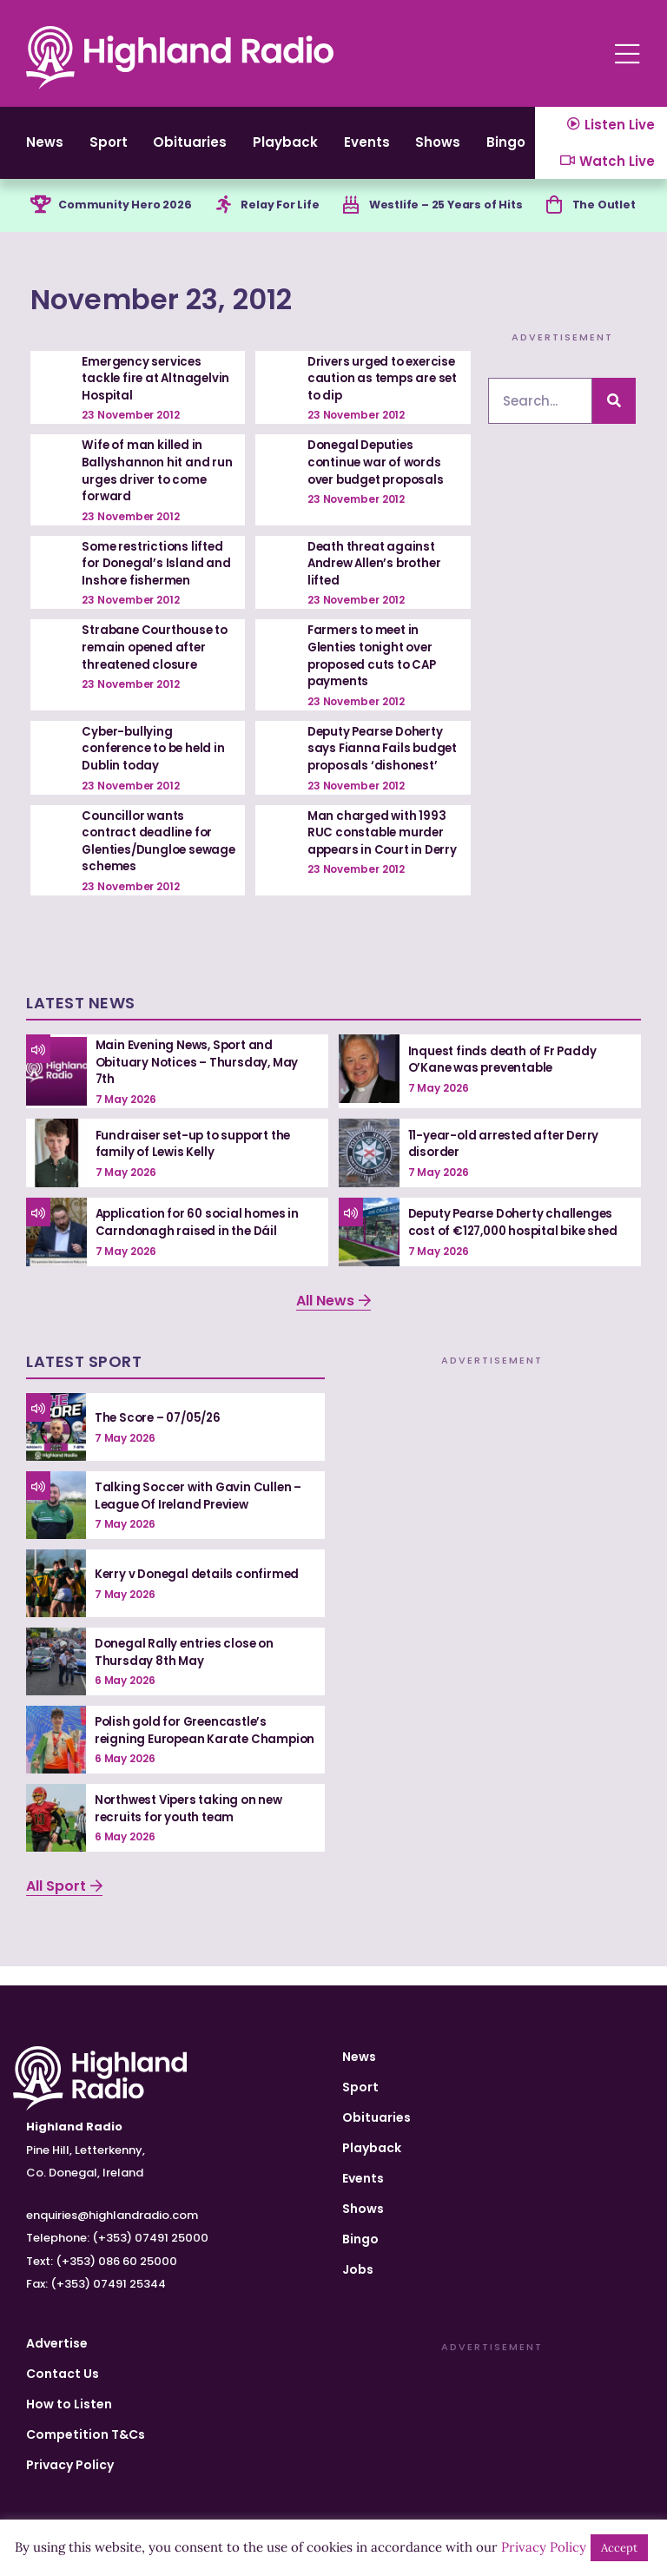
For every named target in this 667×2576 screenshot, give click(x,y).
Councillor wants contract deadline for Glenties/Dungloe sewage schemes (149, 860)
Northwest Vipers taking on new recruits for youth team (194, 1833)
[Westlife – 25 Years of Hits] (346, 223)
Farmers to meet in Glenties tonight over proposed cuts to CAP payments (376, 675)
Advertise (57, 2344)
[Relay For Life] (218, 223)
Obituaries (218, 151)
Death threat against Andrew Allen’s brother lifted (378, 582)
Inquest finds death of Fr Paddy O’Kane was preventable (505, 1078)
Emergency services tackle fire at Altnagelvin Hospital (158, 397)
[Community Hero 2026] (32, 223)
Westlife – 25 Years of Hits (449, 222)
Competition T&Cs (85, 2435)
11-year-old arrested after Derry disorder (507, 1163)
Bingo (360, 2239)
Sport (122, 151)
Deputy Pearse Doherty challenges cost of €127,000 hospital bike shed (519, 1242)
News (46, 151)
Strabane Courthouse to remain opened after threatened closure (158, 666)
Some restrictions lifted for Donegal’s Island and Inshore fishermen (158, 582)
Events (425, 151)
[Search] (614, 421)
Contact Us (62, 2374)
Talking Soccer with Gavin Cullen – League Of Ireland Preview (201, 1515)
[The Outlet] (555, 223)
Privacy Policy (70, 2465)
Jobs (357, 2269)
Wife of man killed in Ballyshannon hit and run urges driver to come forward (158, 490)
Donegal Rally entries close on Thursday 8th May (188, 1672)
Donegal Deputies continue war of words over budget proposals (379, 481)
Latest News (80, 1023)
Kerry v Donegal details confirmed (200, 1593)
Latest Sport (84, 1380)
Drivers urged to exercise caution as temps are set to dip (370, 397)
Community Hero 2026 (123, 222)
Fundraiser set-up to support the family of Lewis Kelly (199, 1163)
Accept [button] (619, 2547)
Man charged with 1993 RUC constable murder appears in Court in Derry (378, 860)
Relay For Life (280, 222)
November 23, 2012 (214, 314)
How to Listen (69, 2405)
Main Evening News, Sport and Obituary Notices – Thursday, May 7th (201, 1081)
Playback (329, 151)
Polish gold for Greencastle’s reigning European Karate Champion (184, 1752)
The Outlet (610, 222)
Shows (509, 151)
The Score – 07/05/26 (162, 1437)
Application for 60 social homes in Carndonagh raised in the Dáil (201, 1242)
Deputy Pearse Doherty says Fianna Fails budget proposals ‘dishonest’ (384, 767)
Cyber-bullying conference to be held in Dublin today (157, 767)
